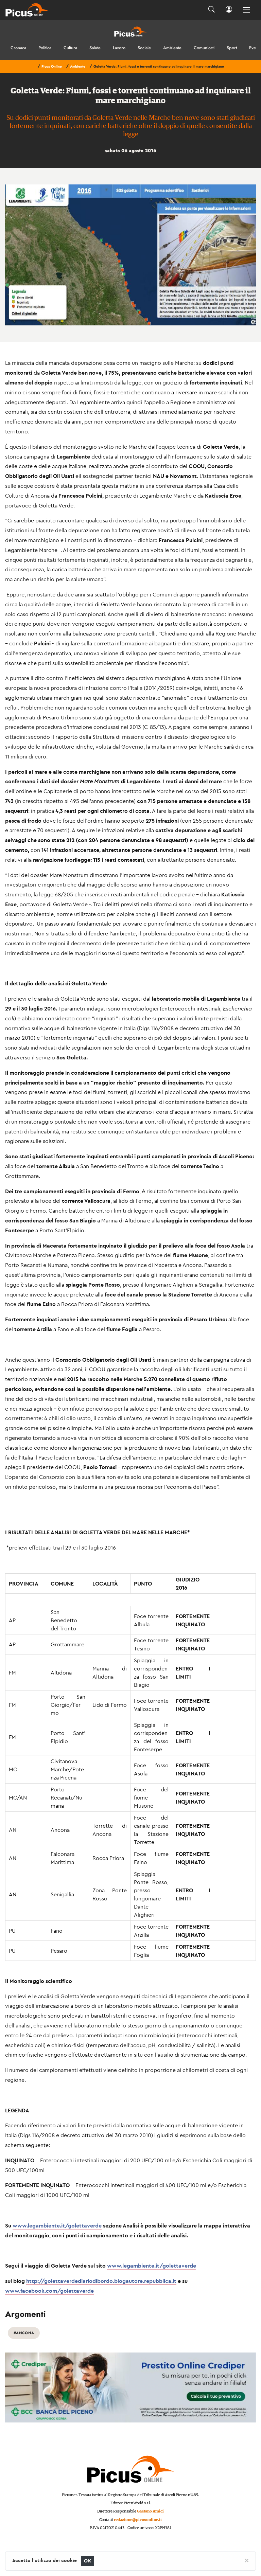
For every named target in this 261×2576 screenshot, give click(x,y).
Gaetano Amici (150, 2511)
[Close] (247, 2560)
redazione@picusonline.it (138, 2520)
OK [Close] (87, 2561)
